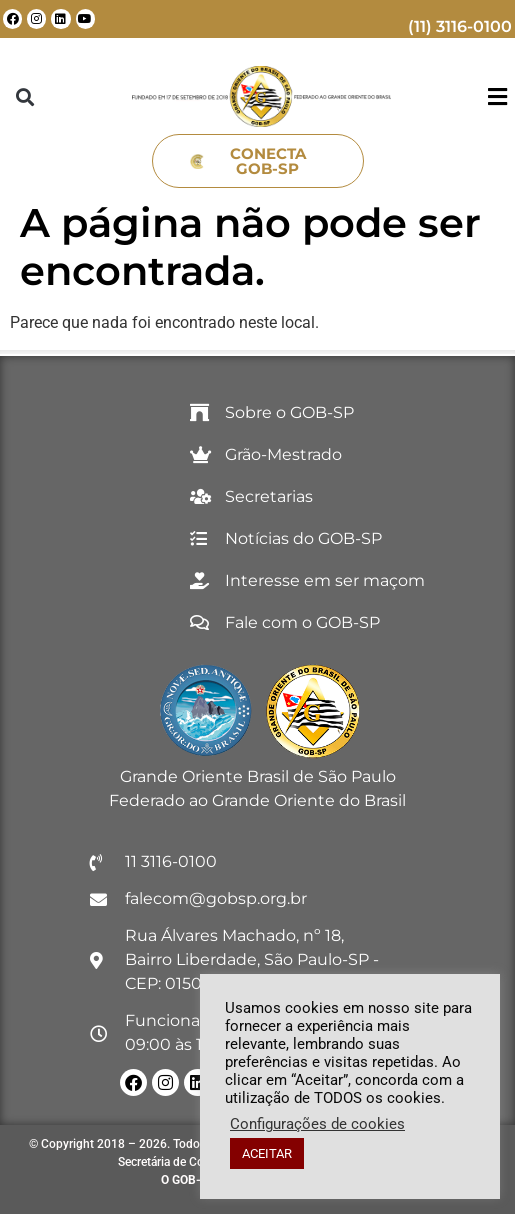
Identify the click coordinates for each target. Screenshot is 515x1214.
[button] (25, 96)
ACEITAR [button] (267, 1153)
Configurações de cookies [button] (317, 1124)
